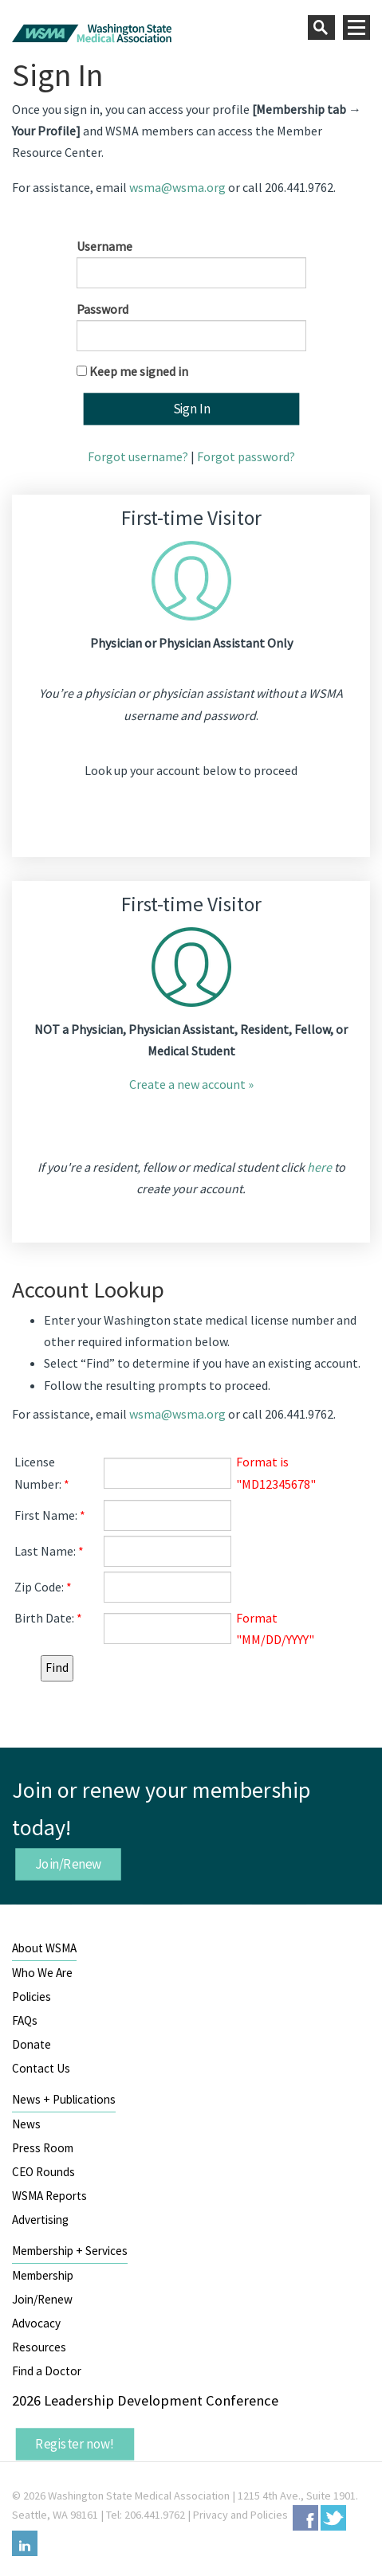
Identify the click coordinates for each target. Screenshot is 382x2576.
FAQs (24, 2020)
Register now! (75, 2444)
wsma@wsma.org (177, 187)
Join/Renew (68, 1863)
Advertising (40, 2219)
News (26, 2124)
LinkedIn (24, 2543)
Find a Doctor (46, 2370)
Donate (31, 2044)
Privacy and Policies (240, 2514)
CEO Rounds (43, 2171)
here (319, 1167)
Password (102, 309)
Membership (42, 2275)
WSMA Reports (49, 2195)
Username (104, 246)
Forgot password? (246, 456)
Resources (39, 2347)
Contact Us (41, 2068)
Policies (31, 1996)
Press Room (42, 2147)
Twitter (333, 2518)
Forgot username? (138, 456)
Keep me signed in (138, 371)
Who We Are (42, 1972)
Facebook (305, 2518)
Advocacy (36, 2323)
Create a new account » (191, 1084)
